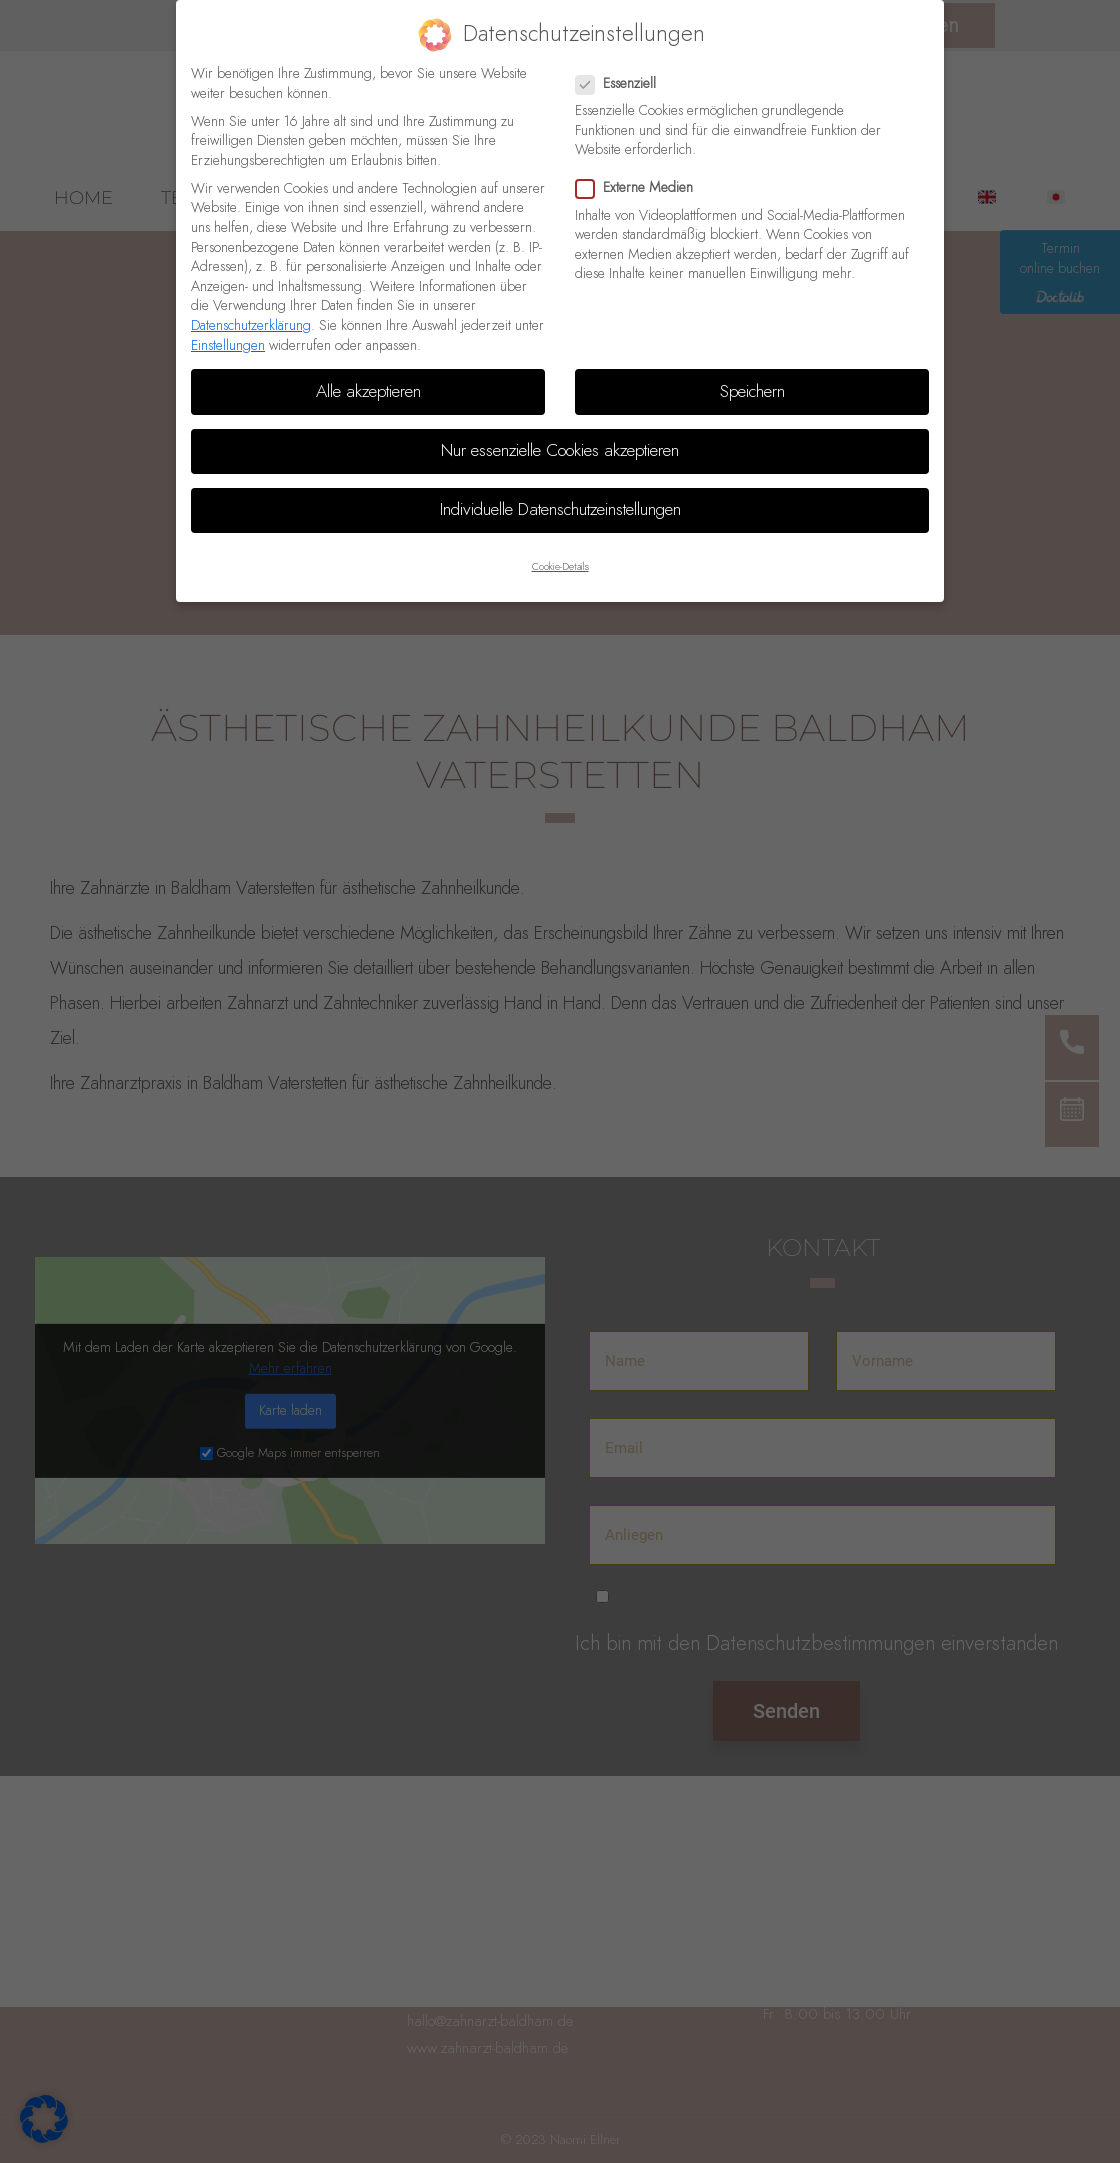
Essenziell (622, 84)
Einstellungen (228, 346)
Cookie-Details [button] (560, 567)
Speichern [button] (752, 392)
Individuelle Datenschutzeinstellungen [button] (560, 510)
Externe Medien (640, 188)
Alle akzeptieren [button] (368, 392)
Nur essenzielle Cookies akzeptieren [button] (560, 451)
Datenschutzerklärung (251, 326)
